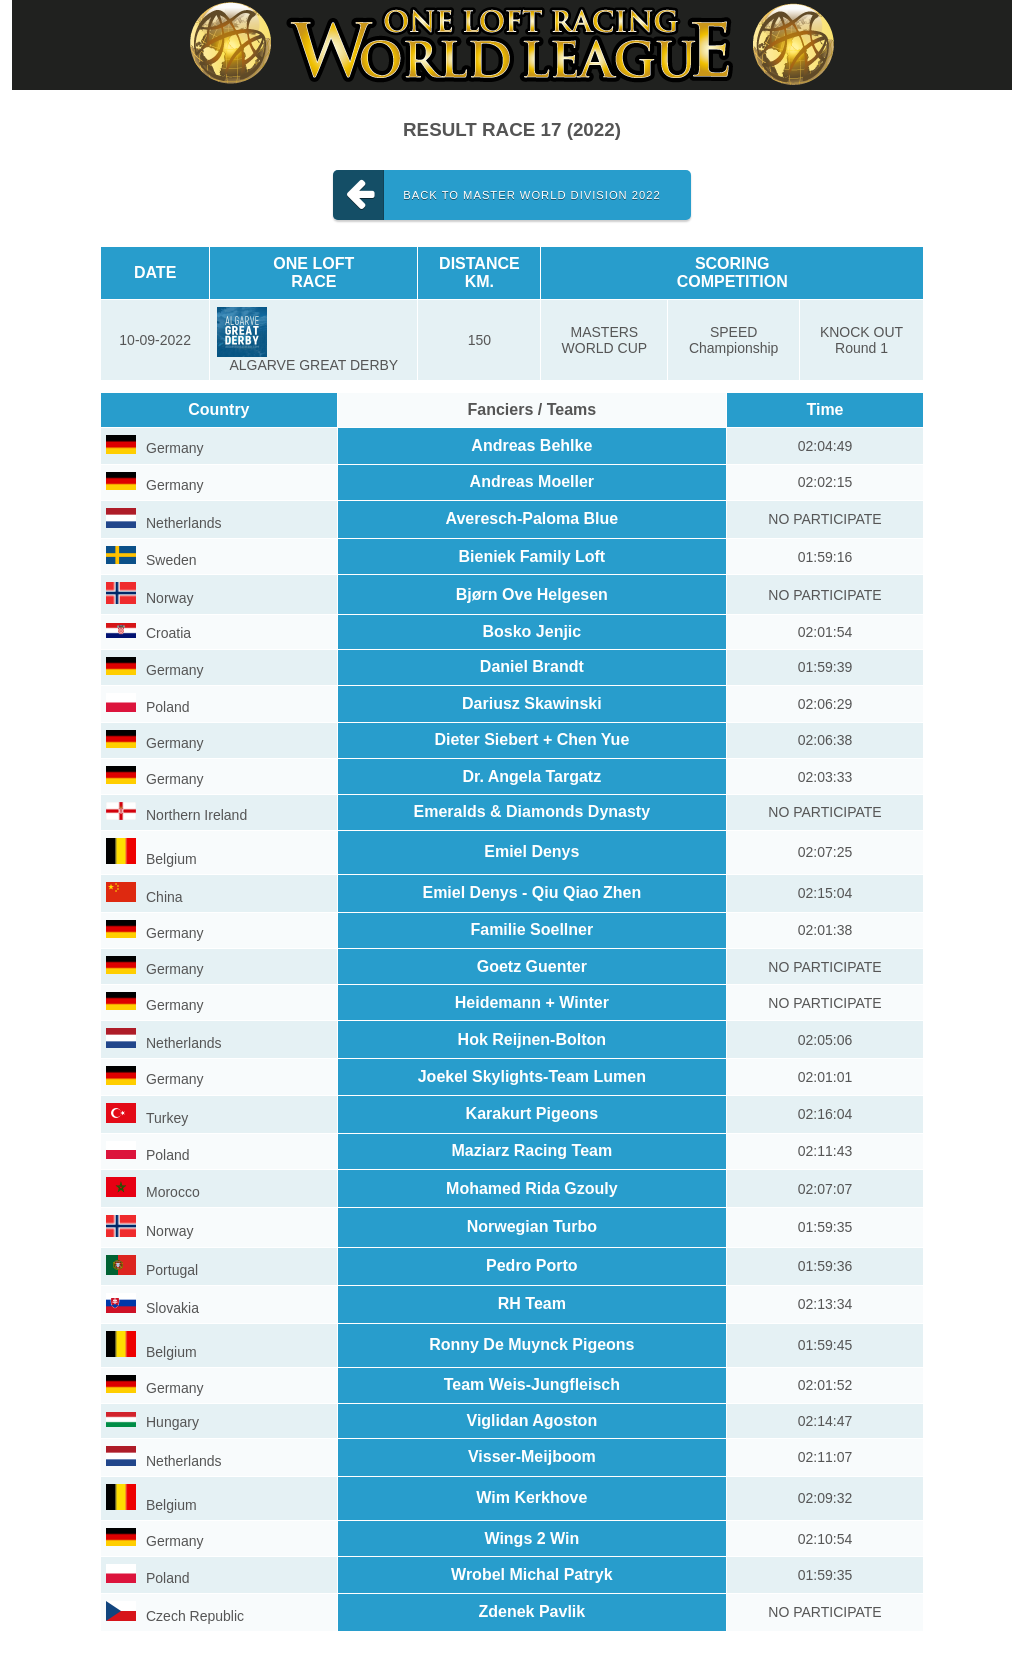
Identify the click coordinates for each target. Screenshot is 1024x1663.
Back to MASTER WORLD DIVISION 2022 (496, 195)
